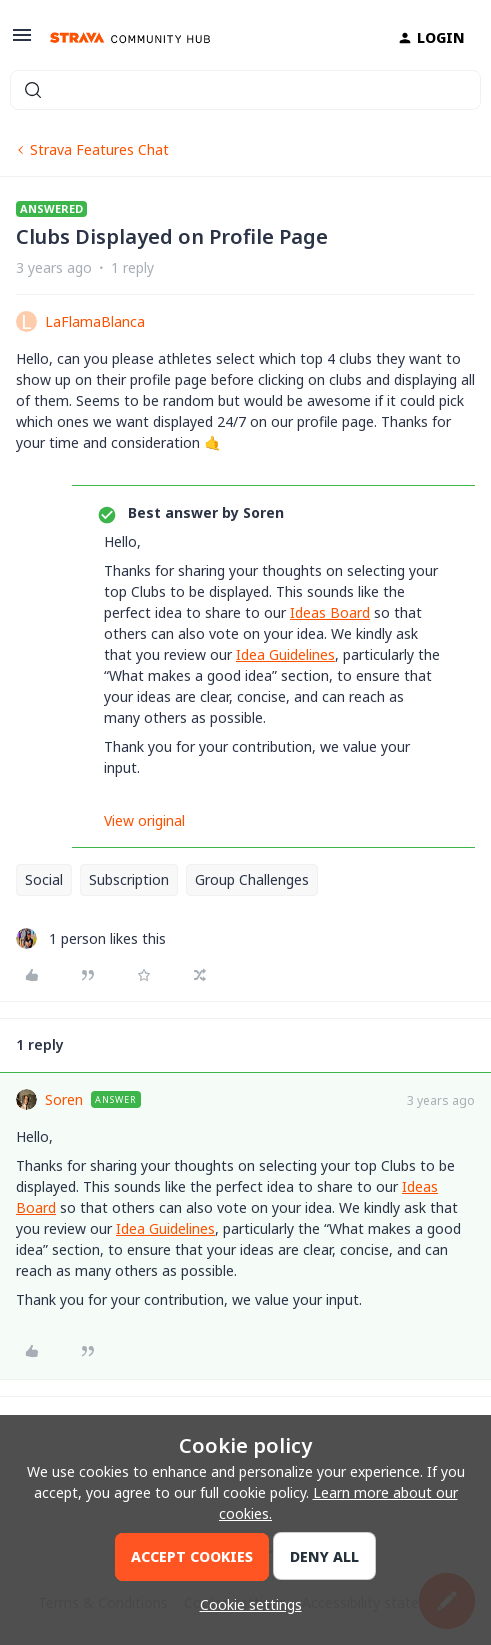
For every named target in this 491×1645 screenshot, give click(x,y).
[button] (22, 41)
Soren (64, 1099)
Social (44, 879)
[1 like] (91, 938)
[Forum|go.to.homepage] (130, 38)
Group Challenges (252, 879)
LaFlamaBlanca (95, 321)
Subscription (129, 879)
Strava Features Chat (99, 149)
